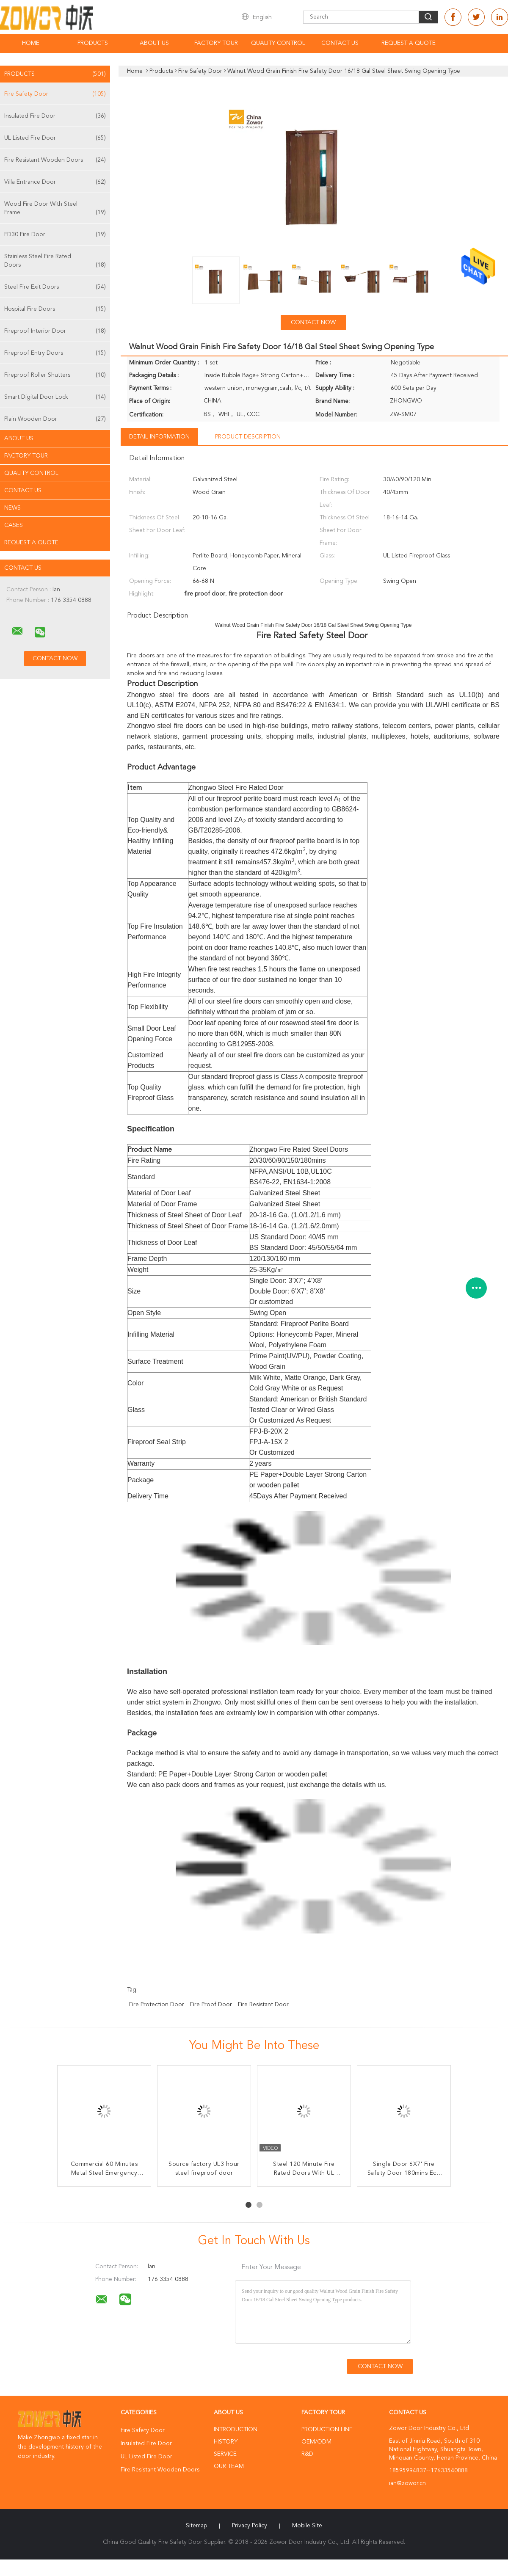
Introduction (235, 2430)
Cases (13, 525)
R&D (307, 2454)
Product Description (248, 437)
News (12, 508)
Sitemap (196, 2526)
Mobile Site (307, 2526)
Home (30, 43)
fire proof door (211, 2005)
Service (225, 2454)
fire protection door (156, 2005)
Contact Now (313, 322)
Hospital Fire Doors (55, 309)
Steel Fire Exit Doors (55, 287)
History (225, 2442)
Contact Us (340, 43)
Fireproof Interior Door (55, 331)
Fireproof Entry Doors (55, 353)
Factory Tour (216, 43)
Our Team (229, 2466)
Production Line (327, 2430)
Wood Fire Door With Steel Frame (55, 209)
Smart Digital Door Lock (55, 397)
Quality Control (278, 43)
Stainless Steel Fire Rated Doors (55, 261)
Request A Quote (408, 43)
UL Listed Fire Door (55, 138)
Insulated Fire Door (55, 116)
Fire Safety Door (55, 94)
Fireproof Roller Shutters (55, 375)
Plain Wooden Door (55, 419)
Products (92, 43)
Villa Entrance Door (55, 182)
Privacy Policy (249, 2526)
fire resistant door (263, 2005)
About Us (154, 43)
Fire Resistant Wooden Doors (55, 160)
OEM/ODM (316, 2442)
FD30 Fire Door (55, 234)
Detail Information (159, 437)
